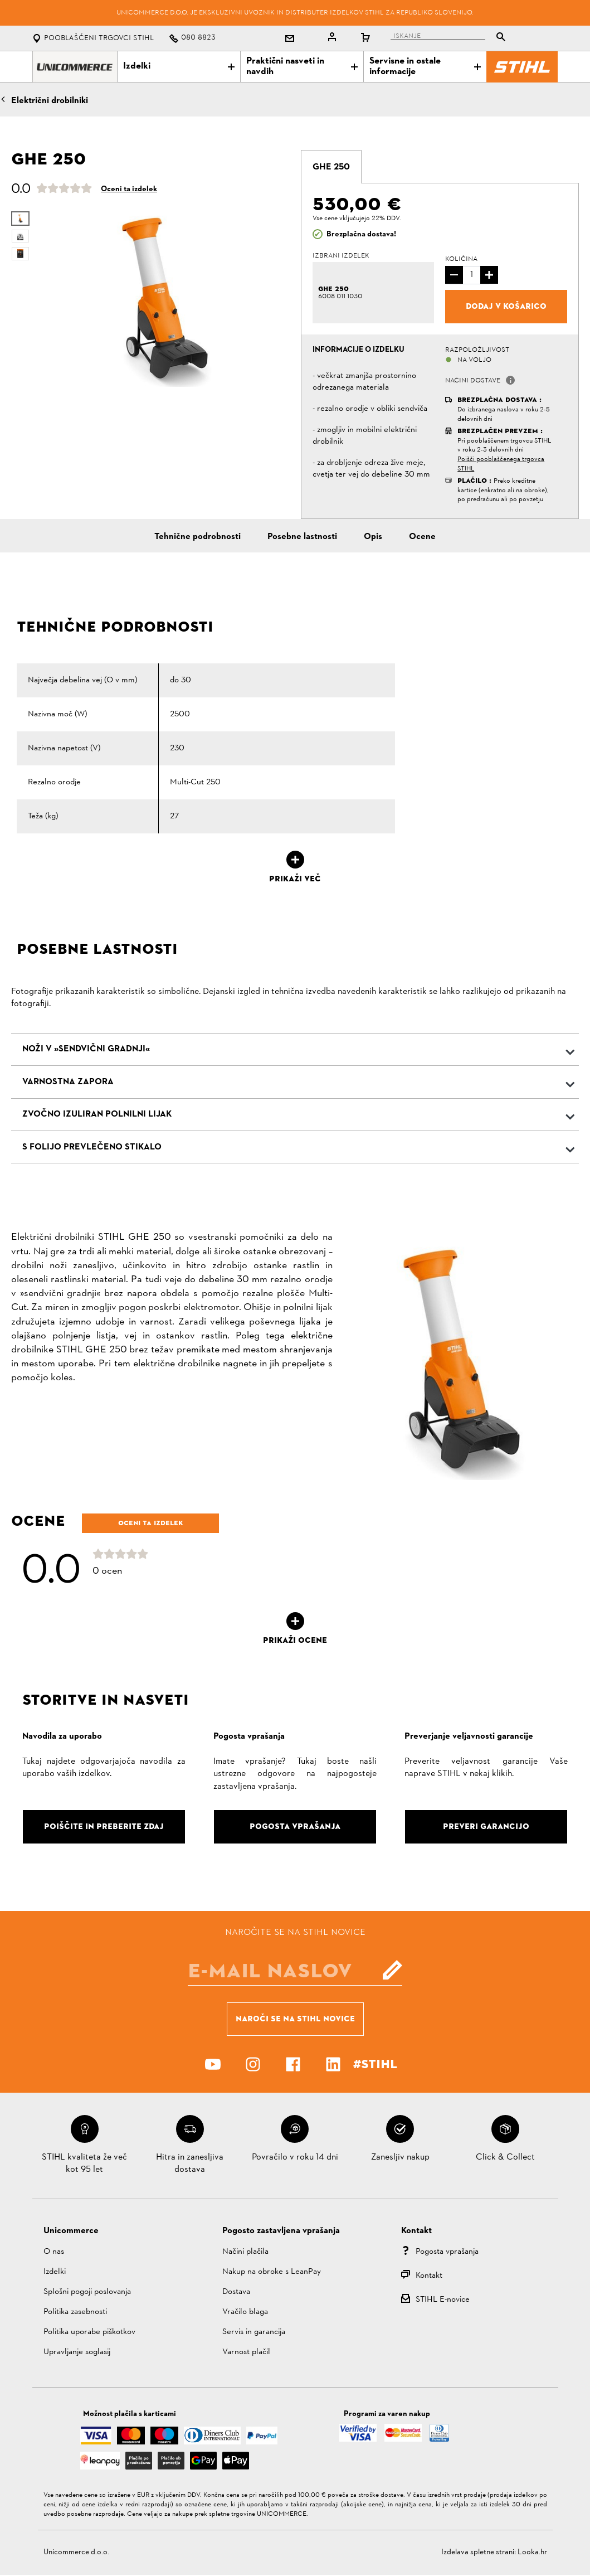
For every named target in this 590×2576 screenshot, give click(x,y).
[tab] (331, 166)
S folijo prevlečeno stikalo (92, 1147)
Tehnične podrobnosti (197, 537)
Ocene (422, 537)
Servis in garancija (253, 2332)
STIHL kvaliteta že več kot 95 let (84, 2163)
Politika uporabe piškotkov (89, 2332)
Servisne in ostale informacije (425, 67)
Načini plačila (245, 2252)
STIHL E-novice (443, 2300)
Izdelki (179, 66)
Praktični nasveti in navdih (302, 67)
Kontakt (429, 2276)
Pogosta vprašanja (447, 2252)
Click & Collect (505, 2157)
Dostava (236, 2292)
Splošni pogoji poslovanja (87, 2292)
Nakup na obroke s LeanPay (271, 2272)
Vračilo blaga (245, 2312)
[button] (510, 380)
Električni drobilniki (49, 100)
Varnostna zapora (68, 1082)
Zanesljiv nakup (400, 2157)
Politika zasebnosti (75, 2312)
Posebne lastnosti (302, 537)
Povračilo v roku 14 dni (295, 2157)
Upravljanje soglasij (76, 2352)
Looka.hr (532, 2552)
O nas (53, 2252)
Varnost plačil (246, 2352)
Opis (373, 537)
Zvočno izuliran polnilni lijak (97, 1114)
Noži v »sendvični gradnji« (86, 1049)
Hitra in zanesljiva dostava (189, 2163)
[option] (162, 298)
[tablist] (450, 38)
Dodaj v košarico (506, 306)
